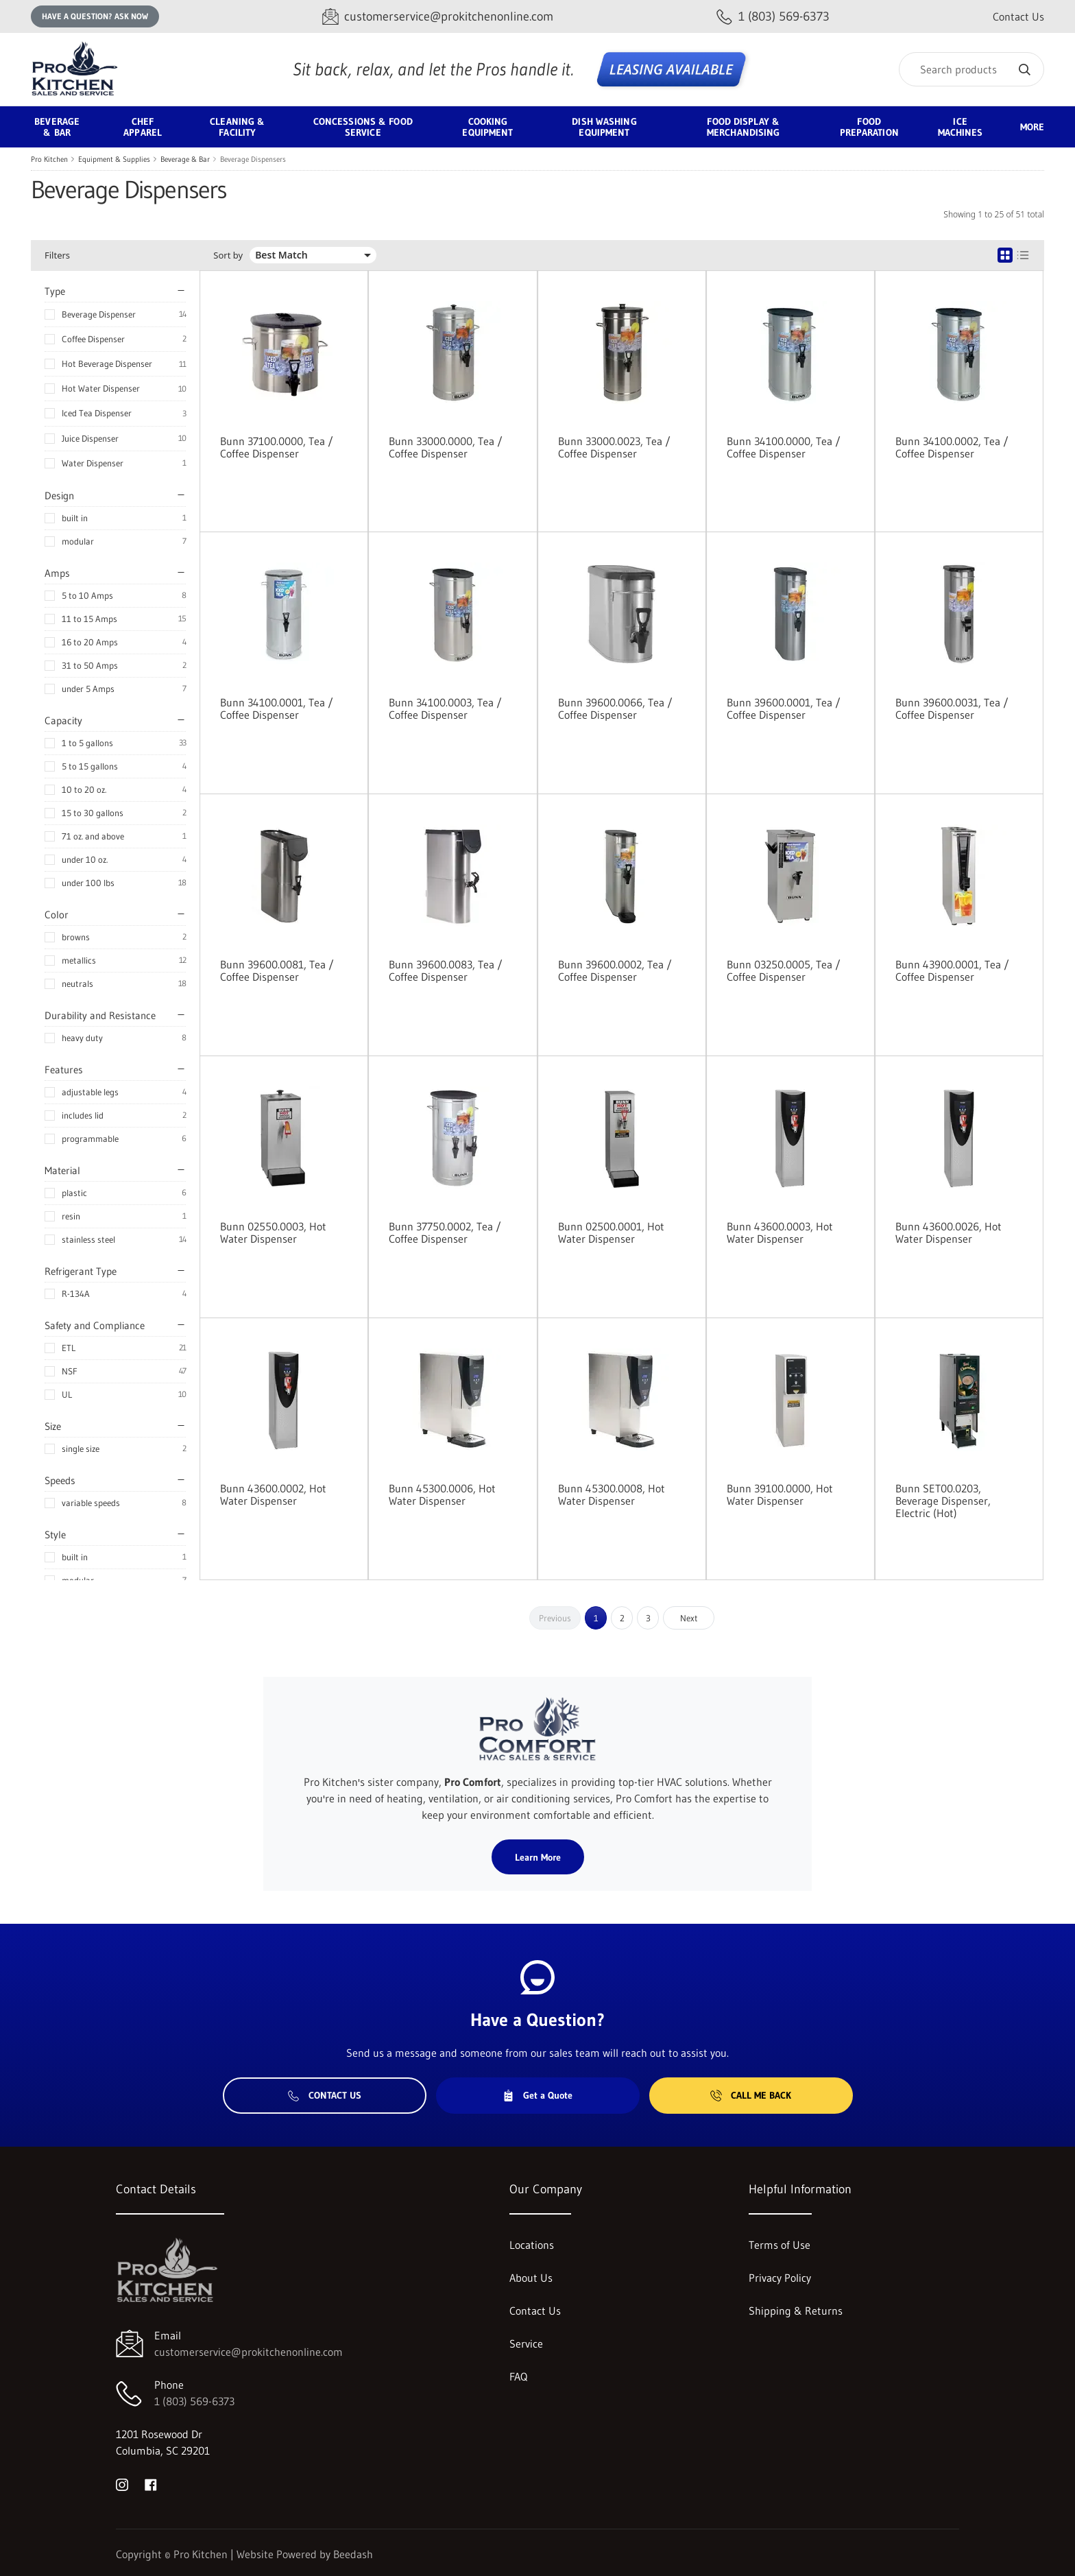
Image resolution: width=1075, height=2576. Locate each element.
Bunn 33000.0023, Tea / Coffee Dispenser (614, 447)
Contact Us (1018, 16)
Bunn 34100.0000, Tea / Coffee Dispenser (784, 447)
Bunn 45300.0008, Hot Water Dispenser (611, 1494)
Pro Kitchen (49, 159)
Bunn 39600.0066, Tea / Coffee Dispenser (615, 708)
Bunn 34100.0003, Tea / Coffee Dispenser (445, 708)
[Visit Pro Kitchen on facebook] (151, 2483)
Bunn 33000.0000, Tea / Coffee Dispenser (446, 447)
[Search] (971, 69)
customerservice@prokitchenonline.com (248, 2352)
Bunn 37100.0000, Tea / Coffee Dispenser (276, 447)
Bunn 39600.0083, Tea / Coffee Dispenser (446, 970)
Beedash (353, 2554)
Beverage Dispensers (253, 159)
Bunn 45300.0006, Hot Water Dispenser (442, 1494)
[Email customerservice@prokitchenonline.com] (437, 17)
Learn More (538, 1857)
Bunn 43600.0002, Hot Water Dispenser (273, 1494)
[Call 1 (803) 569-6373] (773, 17)
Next (689, 1617)
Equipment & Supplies (114, 159)
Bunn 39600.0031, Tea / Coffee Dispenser (951, 708)
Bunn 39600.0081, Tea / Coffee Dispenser (277, 970)
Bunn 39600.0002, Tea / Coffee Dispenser (615, 970)
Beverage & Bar (185, 159)
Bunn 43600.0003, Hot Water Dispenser (780, 1232)
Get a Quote (537, 2095)
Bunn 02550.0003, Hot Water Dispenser (273, 1232)
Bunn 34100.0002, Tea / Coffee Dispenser (951, 447)
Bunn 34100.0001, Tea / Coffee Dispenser (276, 708)
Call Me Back (750, 2095)
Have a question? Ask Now (95, 16)
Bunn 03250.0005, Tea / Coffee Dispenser (784, 970)
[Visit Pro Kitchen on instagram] (122, 2483)
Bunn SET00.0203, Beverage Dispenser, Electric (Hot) (943, 1500)
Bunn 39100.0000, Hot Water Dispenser (780, 1494)
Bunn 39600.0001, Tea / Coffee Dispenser (784, 708)
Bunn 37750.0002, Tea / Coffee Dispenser (445, 1232)
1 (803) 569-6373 (194, 2401)
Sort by (228, 255)
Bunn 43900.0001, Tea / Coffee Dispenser (952, 970)
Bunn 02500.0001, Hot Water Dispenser (611, 1232)
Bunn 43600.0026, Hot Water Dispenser (948, 1232)
